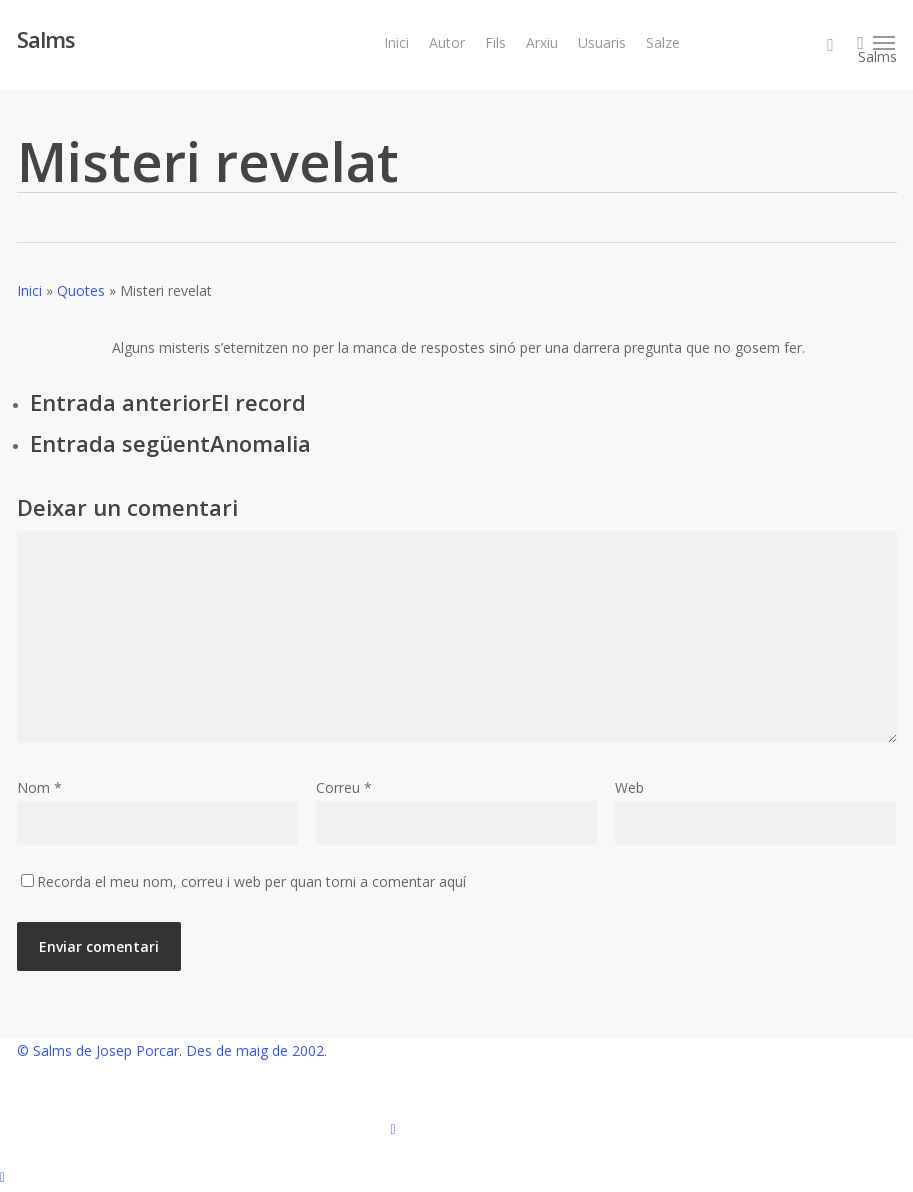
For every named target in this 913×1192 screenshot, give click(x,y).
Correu (344, 787)
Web (629, 787)
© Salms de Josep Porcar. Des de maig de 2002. (172, 1050)
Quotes (81, 290)
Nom (39, 787)
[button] (885, 43)
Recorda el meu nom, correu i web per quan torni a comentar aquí (251, 881)
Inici (29, 290)
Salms (46, 39)
